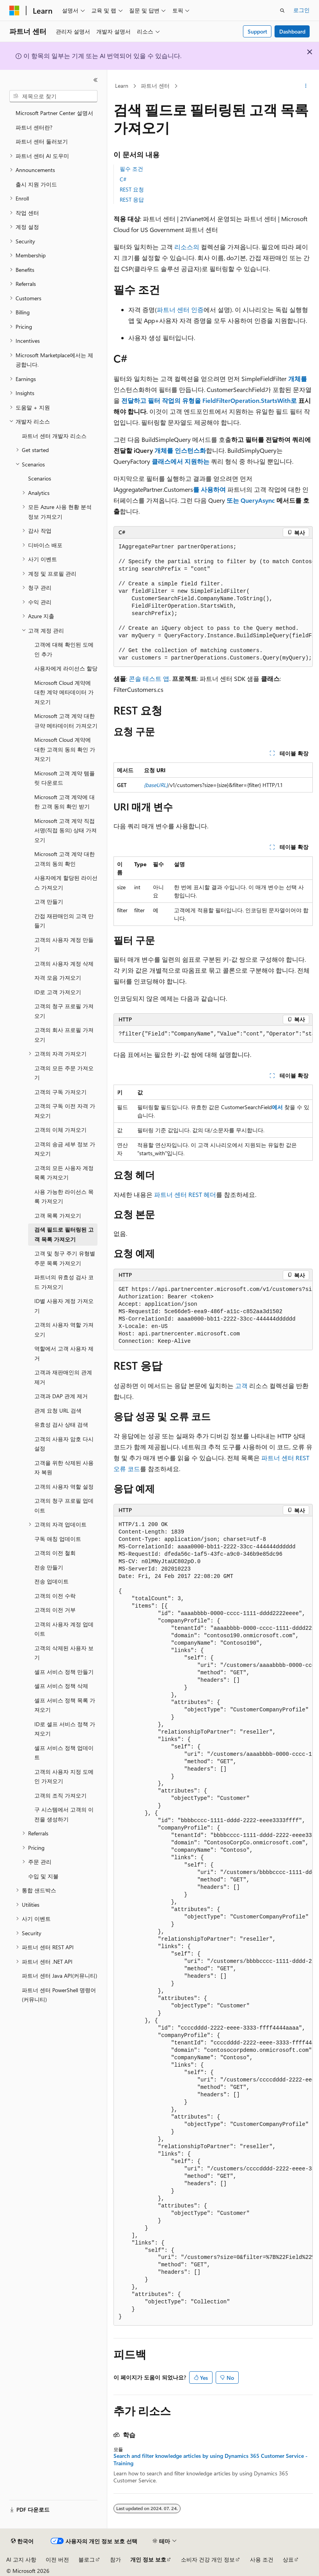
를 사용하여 (210, 489)
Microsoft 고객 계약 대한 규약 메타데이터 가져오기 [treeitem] (65, 720)
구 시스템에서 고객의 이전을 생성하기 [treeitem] (64, 1814)
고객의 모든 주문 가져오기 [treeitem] (64, 1072)
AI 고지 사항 (21, 2559)
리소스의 (187, 247)
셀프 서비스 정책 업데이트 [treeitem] (64, 1752)
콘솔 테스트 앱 (149, 678)
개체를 (297, 378)
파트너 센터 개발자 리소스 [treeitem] (54, 436)
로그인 (301, 10)
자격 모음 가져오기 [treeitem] (57, 977)
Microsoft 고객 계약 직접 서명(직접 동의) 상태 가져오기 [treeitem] (65, 830)
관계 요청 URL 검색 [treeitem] (58, 1410)
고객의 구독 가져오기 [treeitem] (60, 1092)
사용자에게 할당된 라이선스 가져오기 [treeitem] (65, 882)
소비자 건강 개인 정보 (208, 2559)
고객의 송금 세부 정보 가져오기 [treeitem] (64, 1149)
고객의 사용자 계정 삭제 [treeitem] (64, 963)
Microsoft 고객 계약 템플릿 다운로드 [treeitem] (64, 778)
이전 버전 (57, 2559)
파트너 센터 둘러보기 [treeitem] (42, 141)
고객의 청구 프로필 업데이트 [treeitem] (64, 1505)
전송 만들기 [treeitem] (48, 1567)
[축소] (95, 80)
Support (257, 31)
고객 (241, 1385)
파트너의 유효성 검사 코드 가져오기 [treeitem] (64, 1282)
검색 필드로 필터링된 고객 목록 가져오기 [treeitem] (64, 1234)
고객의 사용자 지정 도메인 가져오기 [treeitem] (64, 1776)
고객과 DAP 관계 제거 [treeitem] (61, 1396)
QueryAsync (257, 500)
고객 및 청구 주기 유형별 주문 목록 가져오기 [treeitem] (64, 1258)
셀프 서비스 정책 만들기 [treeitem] (64, 1671)
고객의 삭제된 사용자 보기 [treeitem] (64, 1652)
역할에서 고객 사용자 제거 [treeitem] (64, 1353)
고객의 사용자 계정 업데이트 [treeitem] (64, 1629)
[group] (213, 603)
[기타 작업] (306, 86)
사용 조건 (261, 2559)
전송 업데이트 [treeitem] (51, 1581)
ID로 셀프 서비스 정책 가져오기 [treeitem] (64, 1728)
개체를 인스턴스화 (179, 450)
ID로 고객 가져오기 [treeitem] (57, 992)
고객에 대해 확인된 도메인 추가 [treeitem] (64, 649)
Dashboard (292, 31)
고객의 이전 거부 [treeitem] (55, 1609)
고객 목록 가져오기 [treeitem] (57, 1215)
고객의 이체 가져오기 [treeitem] (60, 1129)
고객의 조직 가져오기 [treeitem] (60, 1795)
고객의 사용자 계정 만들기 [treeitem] (64, 944)
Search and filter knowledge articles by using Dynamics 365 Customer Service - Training (210, 2459)
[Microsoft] (14, 10)
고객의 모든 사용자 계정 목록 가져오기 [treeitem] (64, 1172)
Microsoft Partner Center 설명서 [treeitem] (54, 113)
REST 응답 (132, 199)
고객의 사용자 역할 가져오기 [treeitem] (64, 1329)
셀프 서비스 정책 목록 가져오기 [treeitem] (64, 1705)
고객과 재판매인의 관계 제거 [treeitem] (63, 1377)
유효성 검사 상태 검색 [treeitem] (61, 1424)
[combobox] (53, 96)
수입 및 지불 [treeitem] (43, 1876)
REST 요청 (132, 189)
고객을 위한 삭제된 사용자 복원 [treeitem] (64, 1467)
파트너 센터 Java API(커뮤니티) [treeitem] (59, 1975)
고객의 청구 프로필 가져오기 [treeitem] (64, 1010)
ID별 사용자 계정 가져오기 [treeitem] (64, 1305)
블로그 (86, 2559)
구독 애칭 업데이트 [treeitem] (57, 1538)
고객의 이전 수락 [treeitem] (55, 1595)
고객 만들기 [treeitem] (48, 901)
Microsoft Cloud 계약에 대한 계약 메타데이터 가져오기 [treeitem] (64, 692)
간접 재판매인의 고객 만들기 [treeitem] (64, 920)
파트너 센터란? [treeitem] (34, 127)
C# (123, 179)
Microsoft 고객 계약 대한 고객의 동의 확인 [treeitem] (64, 858)
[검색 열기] (282, 11)
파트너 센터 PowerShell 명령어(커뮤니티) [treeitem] (59, 1994)
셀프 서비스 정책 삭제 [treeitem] (61, 1686)
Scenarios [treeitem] (39, 478)
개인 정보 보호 (148, 2559)
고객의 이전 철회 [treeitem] (55, 1553)
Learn (121, 85)
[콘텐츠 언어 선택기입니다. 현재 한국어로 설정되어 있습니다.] (22, 2541)
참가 (115, 2559)
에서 (278, 1107)
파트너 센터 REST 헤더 (185, 1194)
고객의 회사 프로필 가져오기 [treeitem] (64, 1034)
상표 (288, 2559)
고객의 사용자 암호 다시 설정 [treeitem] (64, 1443)
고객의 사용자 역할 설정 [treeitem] (64, 1486)
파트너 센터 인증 (180, 309)
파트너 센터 (155, 85)
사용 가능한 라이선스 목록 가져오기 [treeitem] (64, 1196)
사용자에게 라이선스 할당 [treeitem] (65, 668)
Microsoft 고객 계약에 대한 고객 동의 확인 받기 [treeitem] (64, 801)
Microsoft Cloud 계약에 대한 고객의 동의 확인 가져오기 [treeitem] (64, 749)
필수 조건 (131, 168)
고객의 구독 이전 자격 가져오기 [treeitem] (64, 1110)
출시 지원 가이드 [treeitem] (36, 184)
